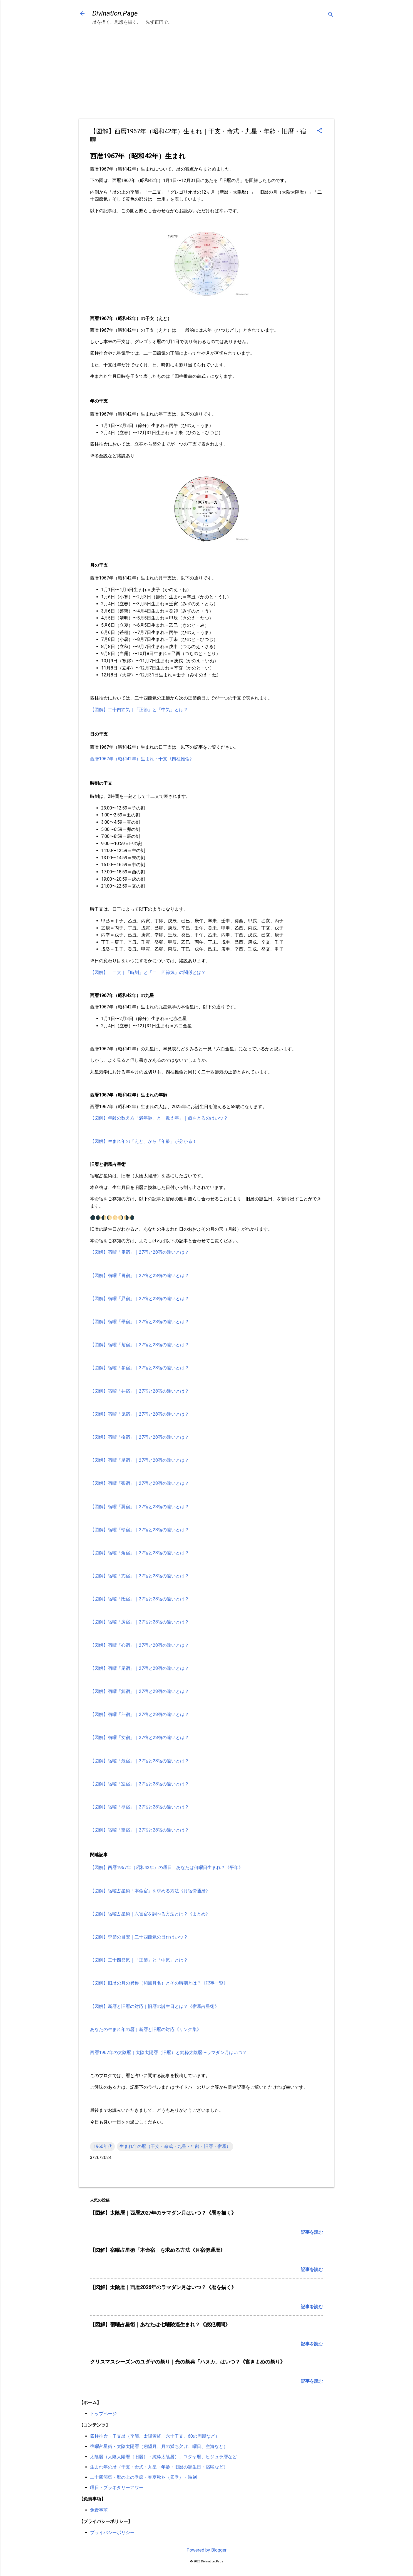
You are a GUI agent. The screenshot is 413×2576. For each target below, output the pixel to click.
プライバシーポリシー (112, 2532)
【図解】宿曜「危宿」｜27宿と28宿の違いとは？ (139, 1760)
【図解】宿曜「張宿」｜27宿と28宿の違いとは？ (139, 1483)
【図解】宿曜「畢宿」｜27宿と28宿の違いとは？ (139, 1321)
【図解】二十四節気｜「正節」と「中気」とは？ (139, 709)
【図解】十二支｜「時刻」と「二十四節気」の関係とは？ (148, 972)
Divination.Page (115, 13)
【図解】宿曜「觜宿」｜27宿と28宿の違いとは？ (139, 1344)
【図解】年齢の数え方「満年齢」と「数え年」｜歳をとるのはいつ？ (159, 1118)
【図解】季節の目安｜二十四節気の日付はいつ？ (139, 1937)
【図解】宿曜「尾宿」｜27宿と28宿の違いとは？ (139, 1668)
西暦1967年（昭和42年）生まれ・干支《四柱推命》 (142, 758)
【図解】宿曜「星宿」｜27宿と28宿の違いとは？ (139, 1460)
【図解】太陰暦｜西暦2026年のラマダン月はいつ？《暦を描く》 (163, 2287)
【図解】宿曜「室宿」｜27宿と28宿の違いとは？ (139, 1784)
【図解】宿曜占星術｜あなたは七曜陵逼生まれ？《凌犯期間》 (160, 2324)
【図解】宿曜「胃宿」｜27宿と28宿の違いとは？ (139, 1275)
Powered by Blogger (206, 2550)
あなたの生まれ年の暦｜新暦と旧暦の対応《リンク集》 (145, 2029)
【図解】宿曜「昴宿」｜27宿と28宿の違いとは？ (139, 1298)
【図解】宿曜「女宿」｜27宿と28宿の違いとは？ (139, 1737)
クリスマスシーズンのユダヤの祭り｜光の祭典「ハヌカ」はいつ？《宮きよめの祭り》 (187, 2362)
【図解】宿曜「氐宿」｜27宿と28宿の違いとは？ (139, 1598)
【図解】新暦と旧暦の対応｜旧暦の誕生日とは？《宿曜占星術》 (154, 2006)
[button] (319, 131)
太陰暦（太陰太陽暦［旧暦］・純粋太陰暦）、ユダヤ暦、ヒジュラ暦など (163, 2456)
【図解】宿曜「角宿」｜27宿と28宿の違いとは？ (139, 1552)
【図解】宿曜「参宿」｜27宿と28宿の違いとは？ (139, 1367)
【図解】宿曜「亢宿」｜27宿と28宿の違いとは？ (139, 1575)
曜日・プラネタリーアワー (116, 2487)
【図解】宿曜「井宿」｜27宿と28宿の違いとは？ (139, 1391)
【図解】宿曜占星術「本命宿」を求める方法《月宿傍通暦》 (150, 1890)
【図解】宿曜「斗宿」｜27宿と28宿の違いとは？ (139, 1714)
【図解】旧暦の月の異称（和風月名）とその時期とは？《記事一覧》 (159, 1983)
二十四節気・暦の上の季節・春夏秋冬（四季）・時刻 (143, 2477)
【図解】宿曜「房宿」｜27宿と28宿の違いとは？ (139, 1622)
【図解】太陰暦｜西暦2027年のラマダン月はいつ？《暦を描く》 (163, 2213)
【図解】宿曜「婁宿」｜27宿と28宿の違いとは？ (139, 1252)
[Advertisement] (206, 70)
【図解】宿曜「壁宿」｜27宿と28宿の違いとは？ (139, 1807)
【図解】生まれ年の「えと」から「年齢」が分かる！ (143, 1141)
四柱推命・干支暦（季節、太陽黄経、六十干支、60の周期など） (155, 2436)
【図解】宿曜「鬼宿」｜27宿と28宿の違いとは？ (139, 1414)
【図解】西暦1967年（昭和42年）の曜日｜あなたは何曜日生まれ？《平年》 (166, 1867)
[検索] (330, 15)
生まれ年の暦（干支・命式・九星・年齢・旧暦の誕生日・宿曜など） (159, 2467)
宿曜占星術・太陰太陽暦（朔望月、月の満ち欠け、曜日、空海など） (159, 2446)
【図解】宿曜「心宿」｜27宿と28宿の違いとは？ (139, 1645)
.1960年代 (102, 2146)
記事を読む (312, 2232)
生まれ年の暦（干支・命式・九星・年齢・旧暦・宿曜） (175, 2146)
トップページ (103, 2413)
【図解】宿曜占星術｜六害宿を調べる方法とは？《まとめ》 (150, 1914)
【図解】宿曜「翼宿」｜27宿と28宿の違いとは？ (139, 1506)
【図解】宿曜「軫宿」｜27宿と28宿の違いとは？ (139, 1529)
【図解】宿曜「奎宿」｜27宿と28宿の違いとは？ (139, 1830)
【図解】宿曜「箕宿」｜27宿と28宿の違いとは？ (139, 1691)
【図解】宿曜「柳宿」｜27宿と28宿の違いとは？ (139, 1437)
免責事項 (99, 2510)
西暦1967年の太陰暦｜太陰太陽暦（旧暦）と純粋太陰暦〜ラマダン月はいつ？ (168, 2052)
